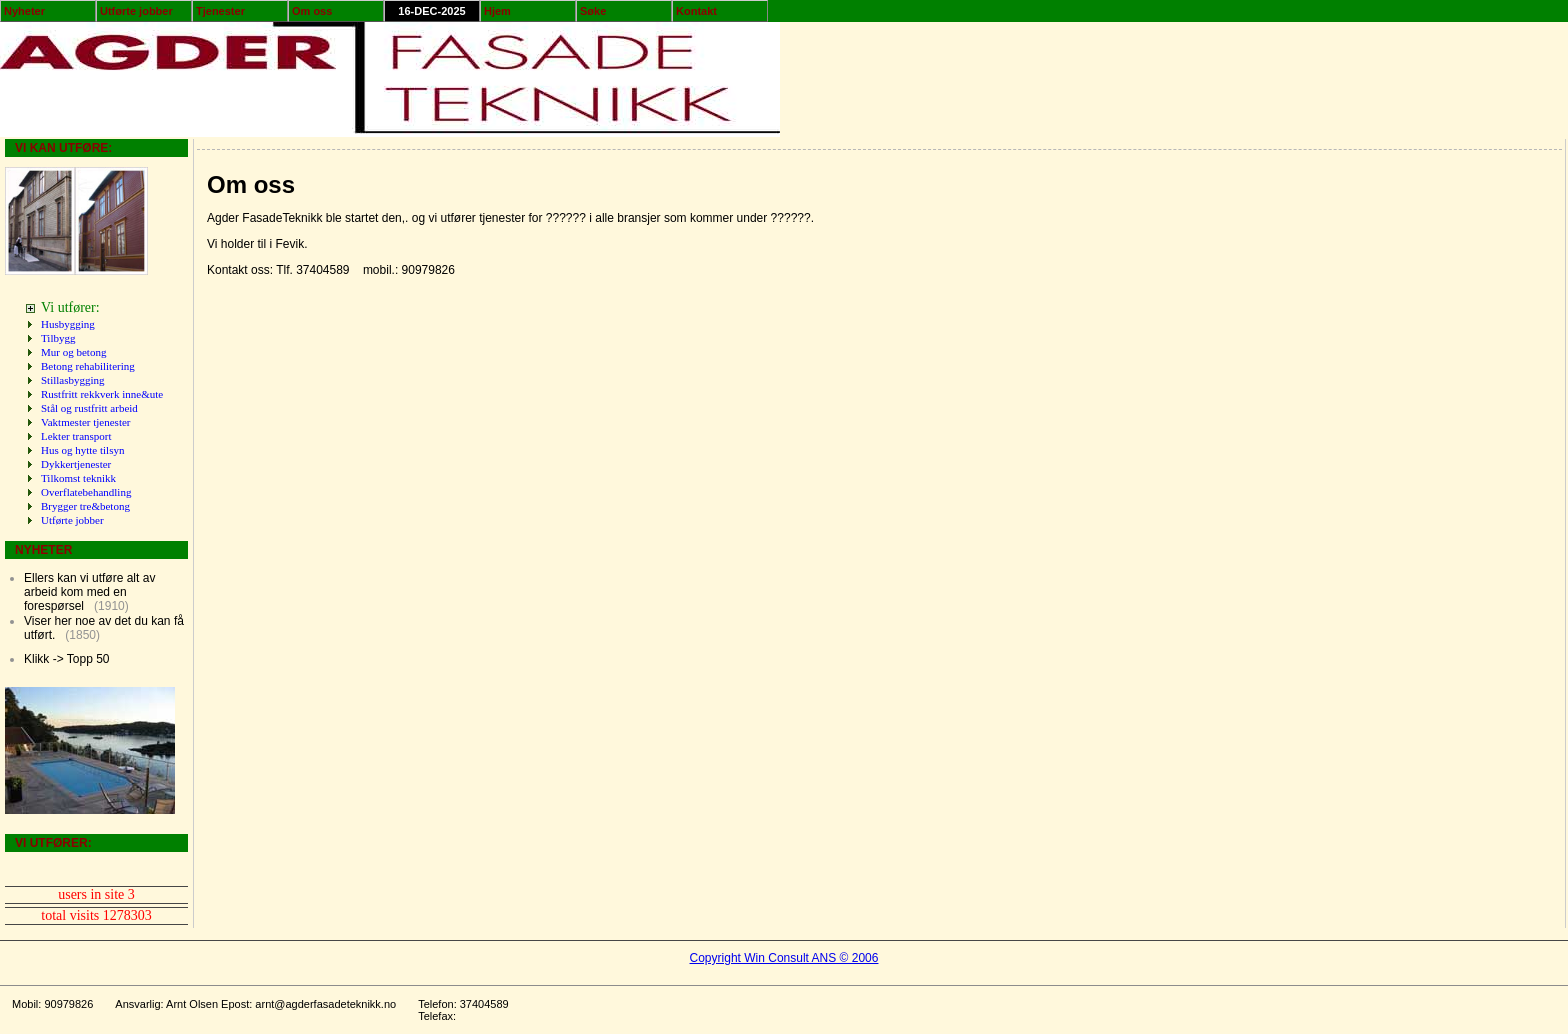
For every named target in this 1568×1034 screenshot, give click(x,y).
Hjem (497, 11)
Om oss (312, 11)
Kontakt (696, 11)
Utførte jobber (136, 11)
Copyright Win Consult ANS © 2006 (784, 958)
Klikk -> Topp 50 (67, 659)
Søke (593, 11)
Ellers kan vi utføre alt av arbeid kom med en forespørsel (89, 592)
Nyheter (24, 11)
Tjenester (220, 11)
